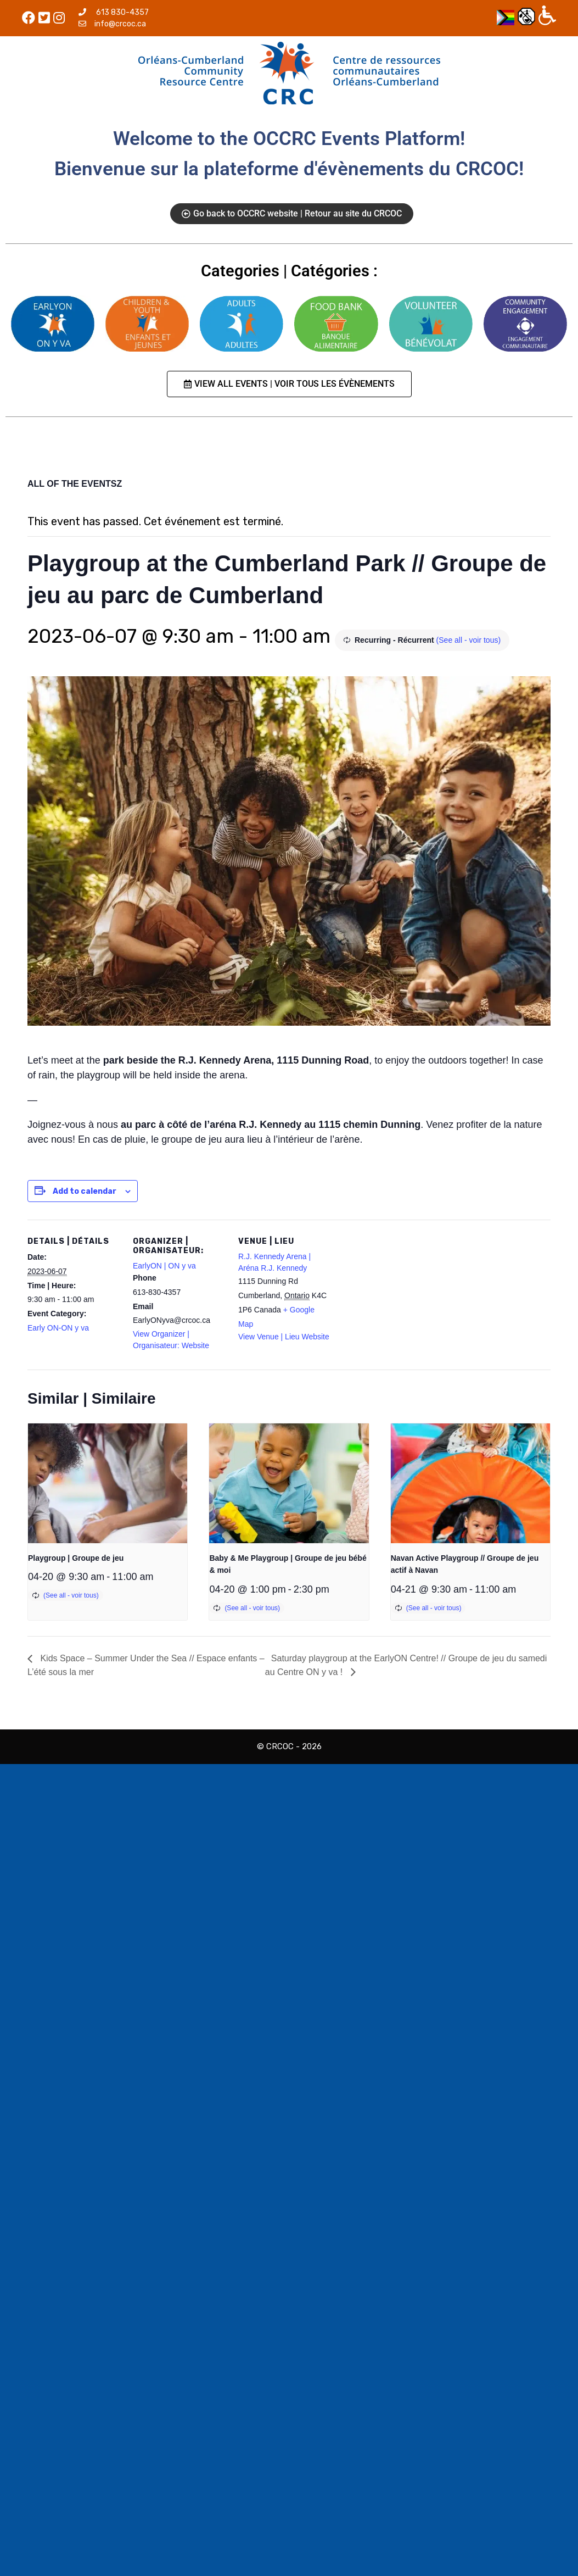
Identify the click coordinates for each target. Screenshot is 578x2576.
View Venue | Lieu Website (283, 1336)
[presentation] (107, 1483)
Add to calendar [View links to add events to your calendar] (84, 1191)
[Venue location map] (401, 1295)
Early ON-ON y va (58, 1327)
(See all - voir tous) (468, 640)
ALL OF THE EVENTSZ (74, 483)
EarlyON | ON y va (164, 1265)
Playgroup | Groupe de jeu (76, 1558)
